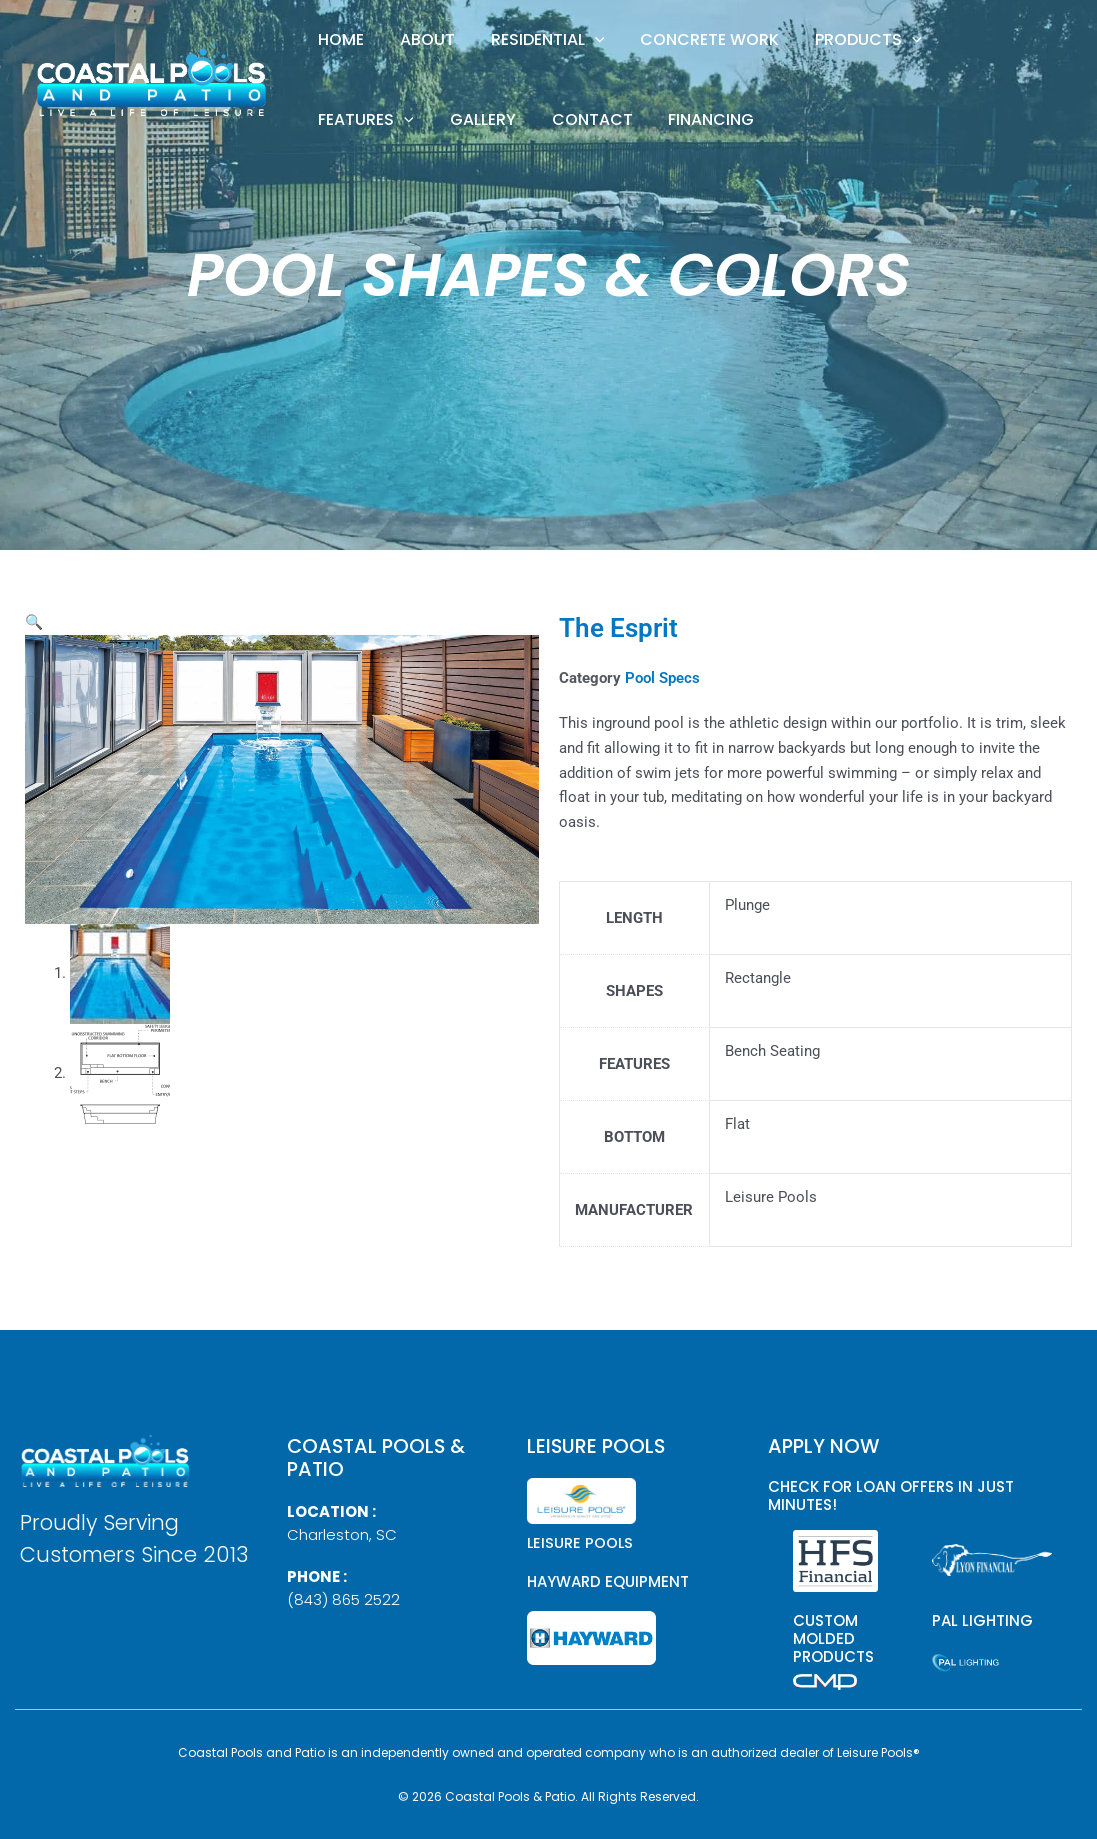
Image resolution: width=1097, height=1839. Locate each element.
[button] (562, 40)
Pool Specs (662, 678)
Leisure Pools (581, 1542)
